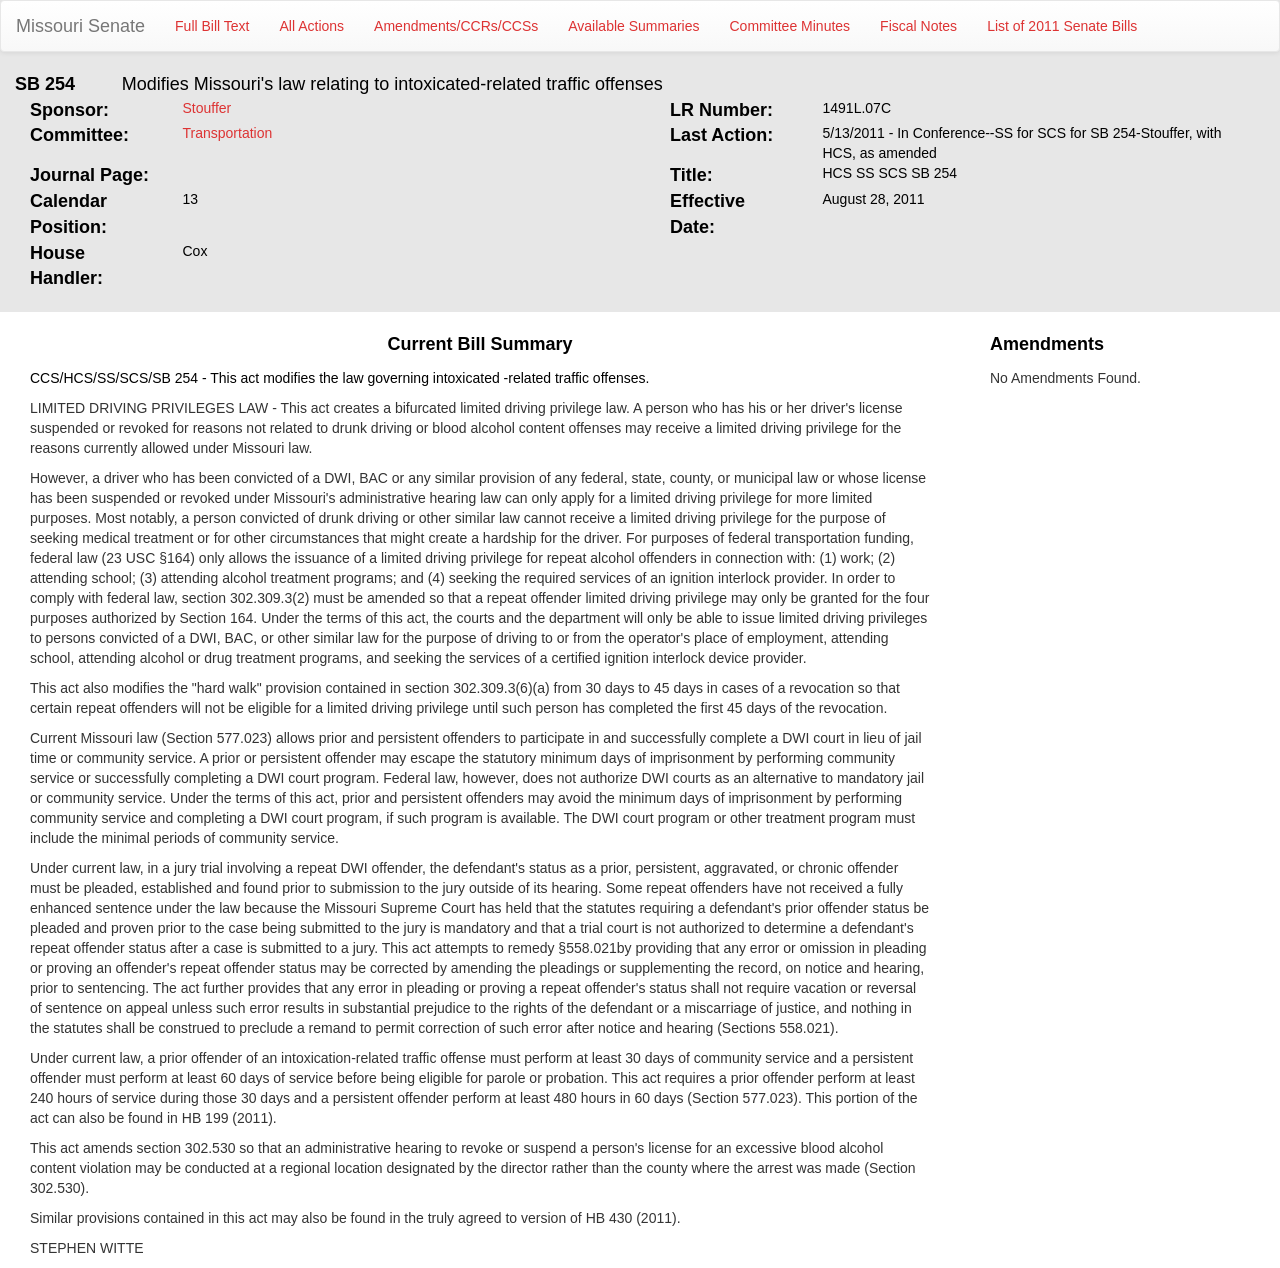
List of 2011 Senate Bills (1062, 26)
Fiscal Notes (918, 26)
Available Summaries (633, 26)
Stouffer (207, 108)
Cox (195, 251)
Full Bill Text (212, 26)
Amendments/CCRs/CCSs (456, 26)
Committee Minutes (790, 26)
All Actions (312, 26)
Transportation (228, 133)
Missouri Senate (80, 26)
